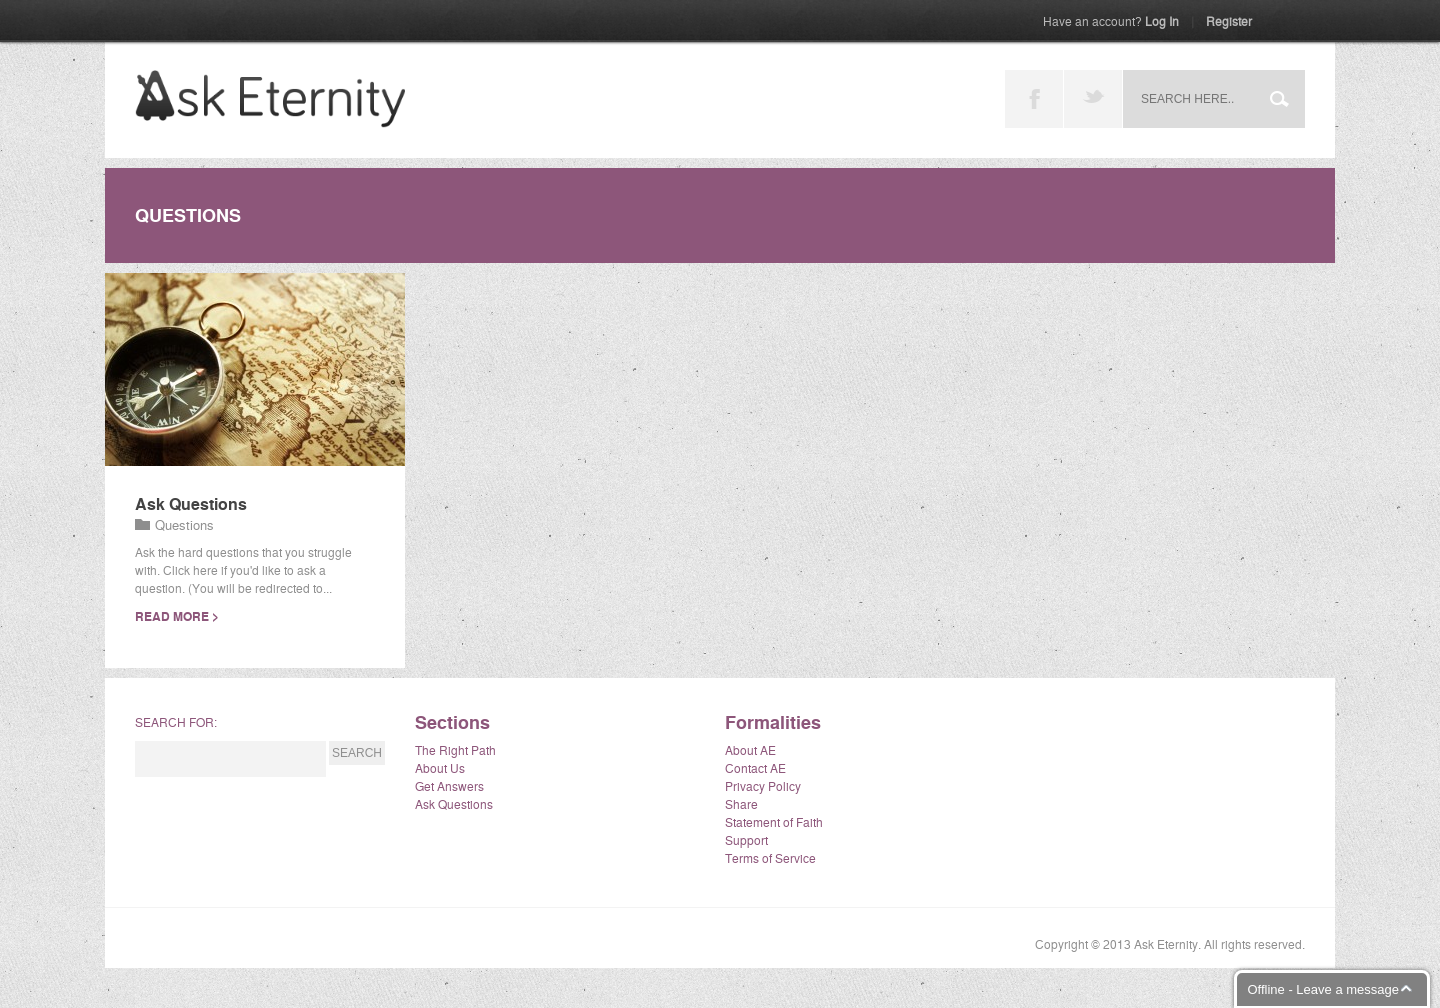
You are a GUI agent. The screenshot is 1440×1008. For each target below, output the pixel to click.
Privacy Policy (763, 785)
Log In (1111, 20)
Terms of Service (770, 857)
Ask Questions (191, 503)
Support (746, 839)
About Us (440, 767)
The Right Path (455, 749)
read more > (177, 616)
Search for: (176, 721)
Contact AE (755, 767)
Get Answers (449, 785)
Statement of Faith (774, 821)
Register (1229, 20)
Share (741, 803)
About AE (750, 749)
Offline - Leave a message (1323, 989)
